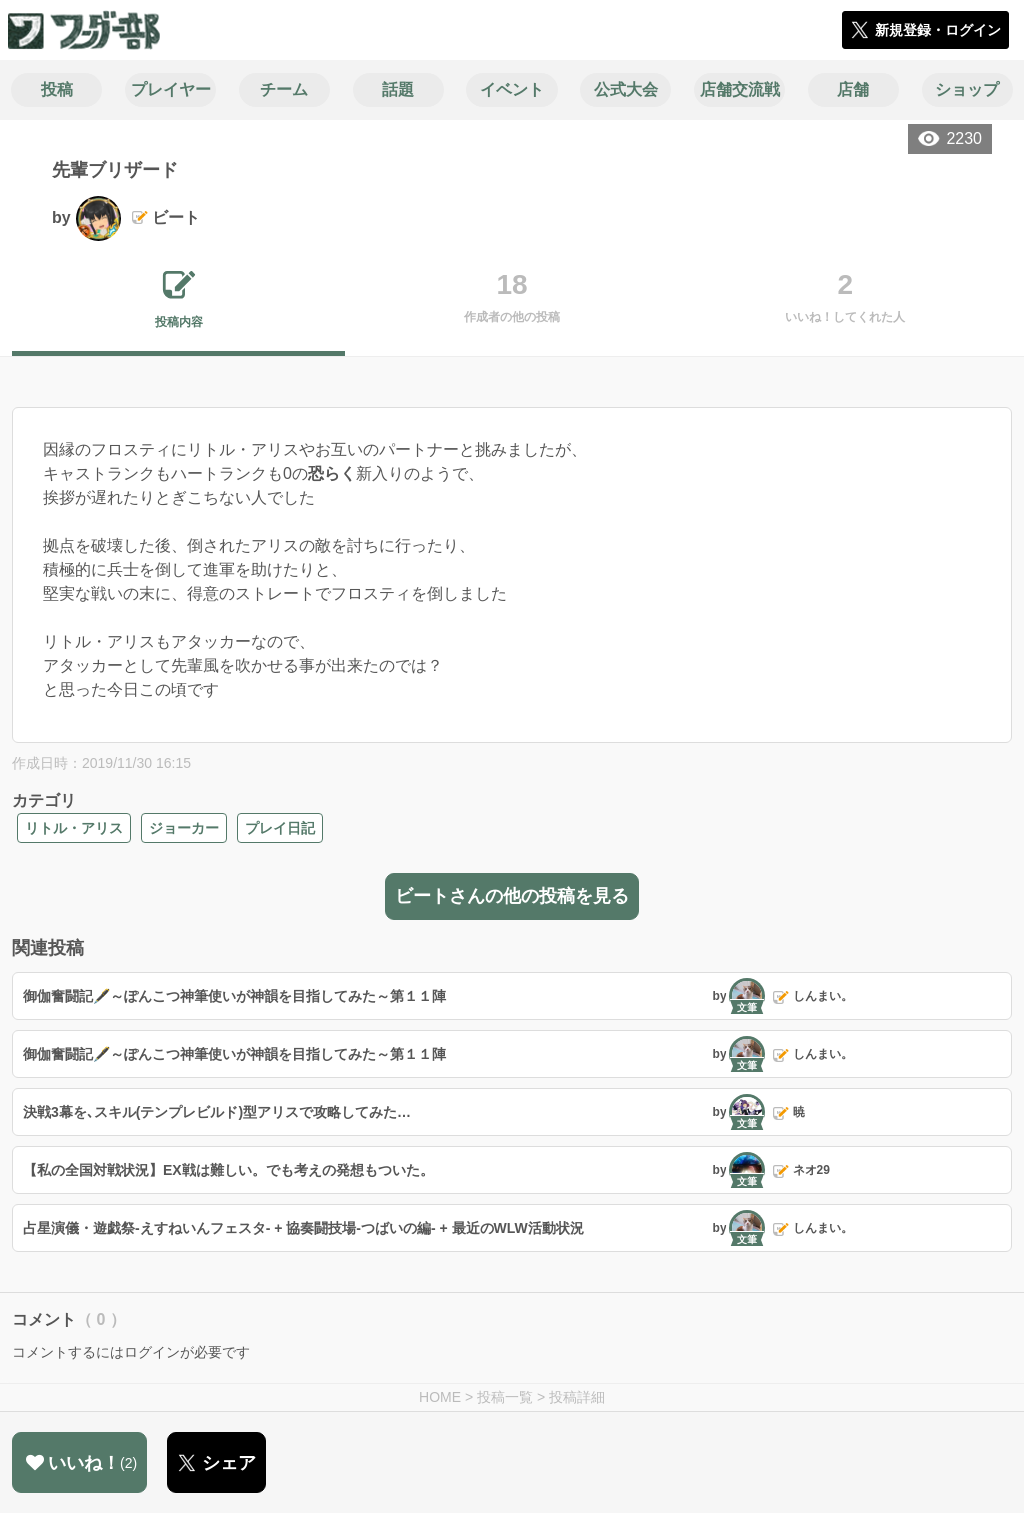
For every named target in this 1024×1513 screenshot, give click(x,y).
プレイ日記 (280, 828)
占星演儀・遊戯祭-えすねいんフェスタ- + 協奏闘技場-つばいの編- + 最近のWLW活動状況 (303, 1228)
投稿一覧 (505, 1397)
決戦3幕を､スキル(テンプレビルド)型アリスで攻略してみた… (217, 1112)
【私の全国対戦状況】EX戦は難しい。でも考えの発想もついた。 (228, 1170)
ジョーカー (184, 828)
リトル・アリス (74, 828)
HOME (440, 1397)
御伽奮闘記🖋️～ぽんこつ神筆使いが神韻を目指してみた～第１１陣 (234, 996)
